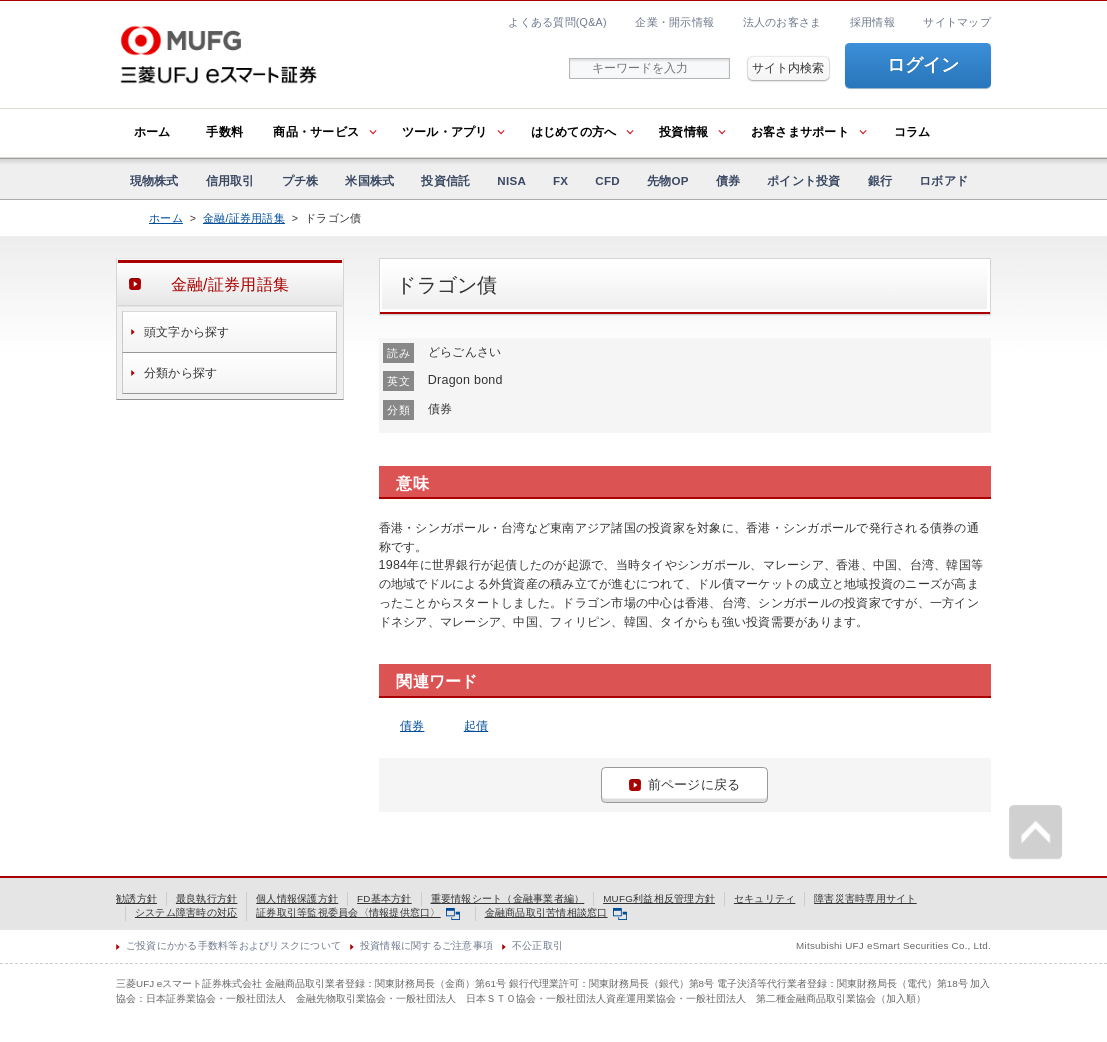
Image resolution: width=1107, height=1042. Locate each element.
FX (560, 180)
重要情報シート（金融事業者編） (508, 898)
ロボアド (943, 180)
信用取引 (230, 180)
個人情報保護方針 (297, 898)
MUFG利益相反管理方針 (659, 898)
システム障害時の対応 (186, 912)
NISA (511, 180)
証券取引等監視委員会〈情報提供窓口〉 (358, 912)
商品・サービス (316, 132)
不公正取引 (537, 945)
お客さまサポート (800, 132)
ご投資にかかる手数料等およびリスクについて (233, 945)
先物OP (668, 180)
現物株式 (154, 180)
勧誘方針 (136, 898)
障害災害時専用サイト (865, 898)
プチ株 (300, 180)
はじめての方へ (574, 132)
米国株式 (369, 180)
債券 (728, 180)
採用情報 (872, 22)
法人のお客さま (782, 22)
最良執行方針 (207, 898)
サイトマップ (957, 22)
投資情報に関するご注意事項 (426, 945)
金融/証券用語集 (244, 218)
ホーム (152, 132)
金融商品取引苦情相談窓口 (556, 912)
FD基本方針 (384, 898)
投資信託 (445, 180)
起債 (476, 726)
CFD (607, 180)
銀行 (880, 180)
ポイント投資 (804, 180)
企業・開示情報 (674, 22)
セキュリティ (765, 898)
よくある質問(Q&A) (557, 22)
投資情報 (683, 132)
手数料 (224, 132)
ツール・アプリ (445, 132)
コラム (912, 132)
